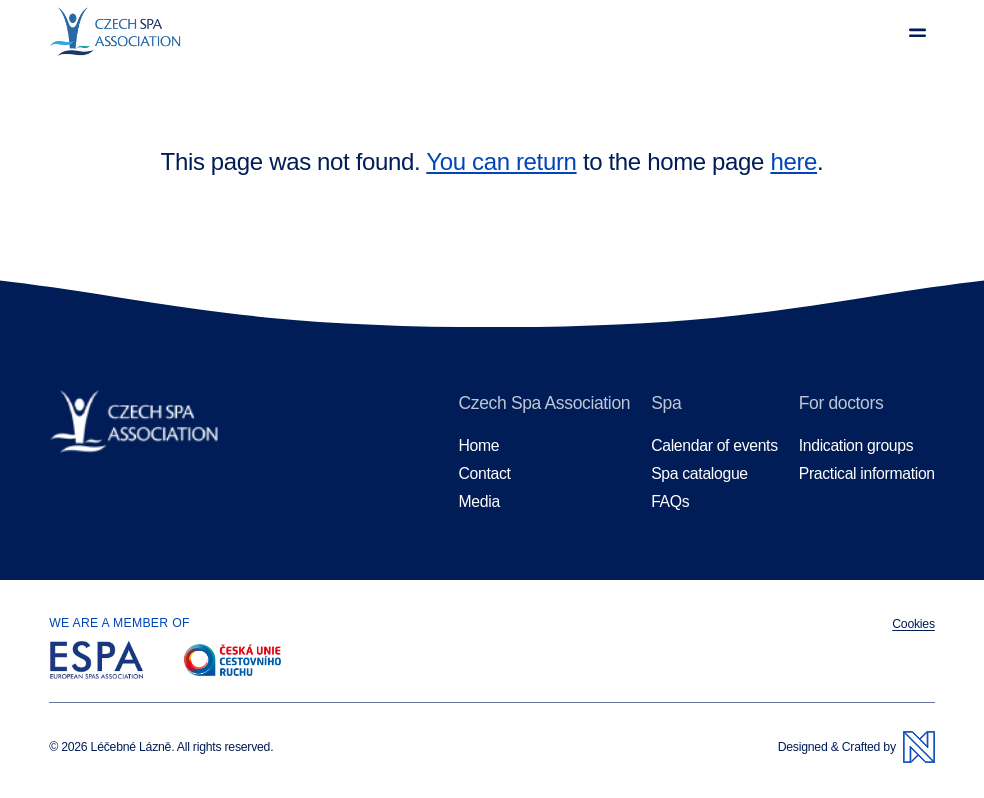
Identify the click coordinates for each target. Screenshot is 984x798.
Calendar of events (714, 445)
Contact (485, 473)
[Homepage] (148, 32)
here (793, 161)
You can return (501, 161)
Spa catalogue (699, 473)
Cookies (913, 624)
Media (479, 501)
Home (479, 445)
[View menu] (917, 32)
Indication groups (856, 445)
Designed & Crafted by (856, 747)
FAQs (670, 501)
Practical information (867, 473)
